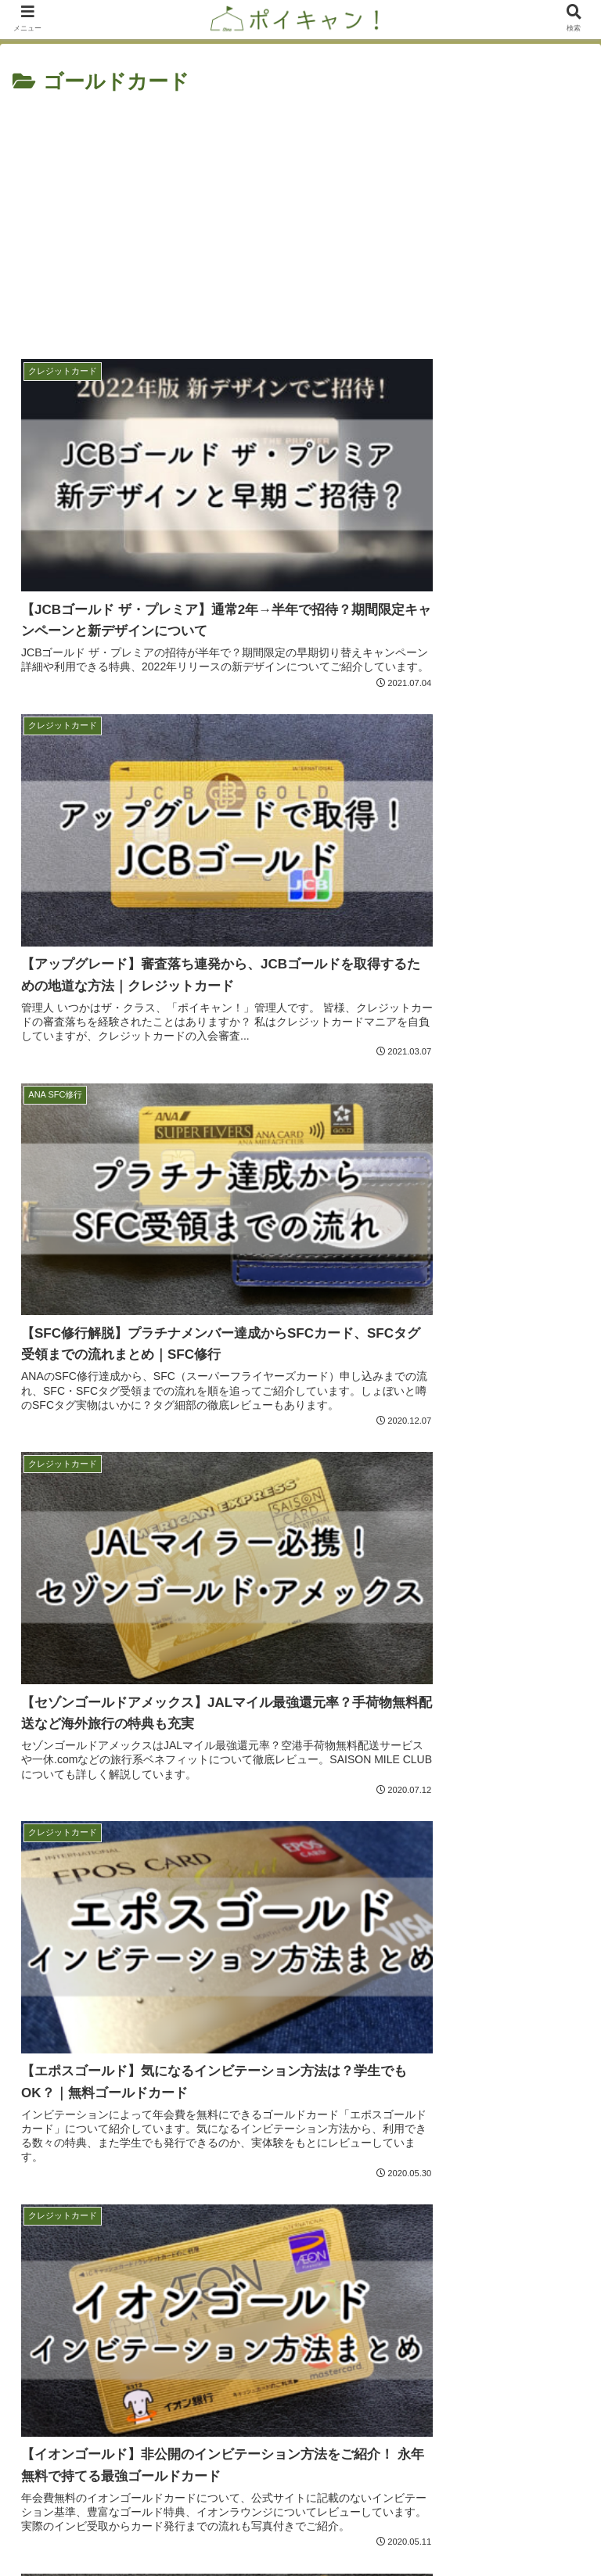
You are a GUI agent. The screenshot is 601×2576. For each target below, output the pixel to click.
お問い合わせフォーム (156, 2526)
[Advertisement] (300, 217)
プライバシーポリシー (444, 2526)
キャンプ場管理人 (300, 2289)
